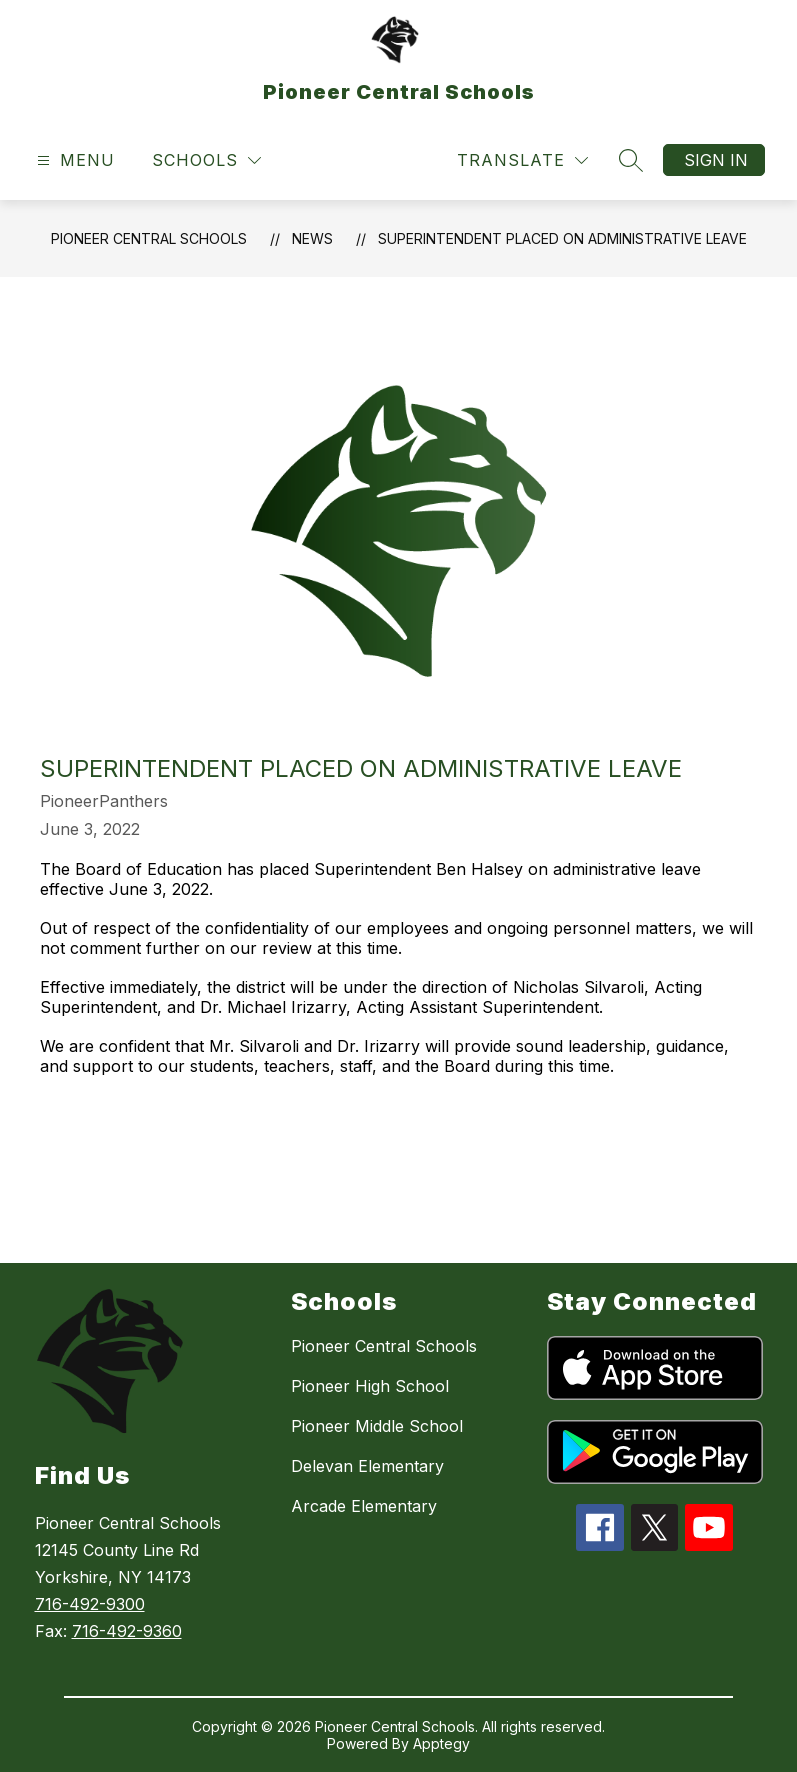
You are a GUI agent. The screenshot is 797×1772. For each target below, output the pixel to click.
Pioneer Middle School (377, 1426)
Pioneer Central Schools (149, 238)
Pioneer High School (370, 1386)
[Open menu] (73, 160)
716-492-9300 (90, 1604)
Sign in (716, 160)
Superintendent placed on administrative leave (562, 238)
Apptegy (441, 1743)
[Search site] (631, 160)
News (312, 238)
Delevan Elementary (367, 1466)
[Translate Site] (522, 160)
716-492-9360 (127, 1631)
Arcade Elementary (364, 1506)
